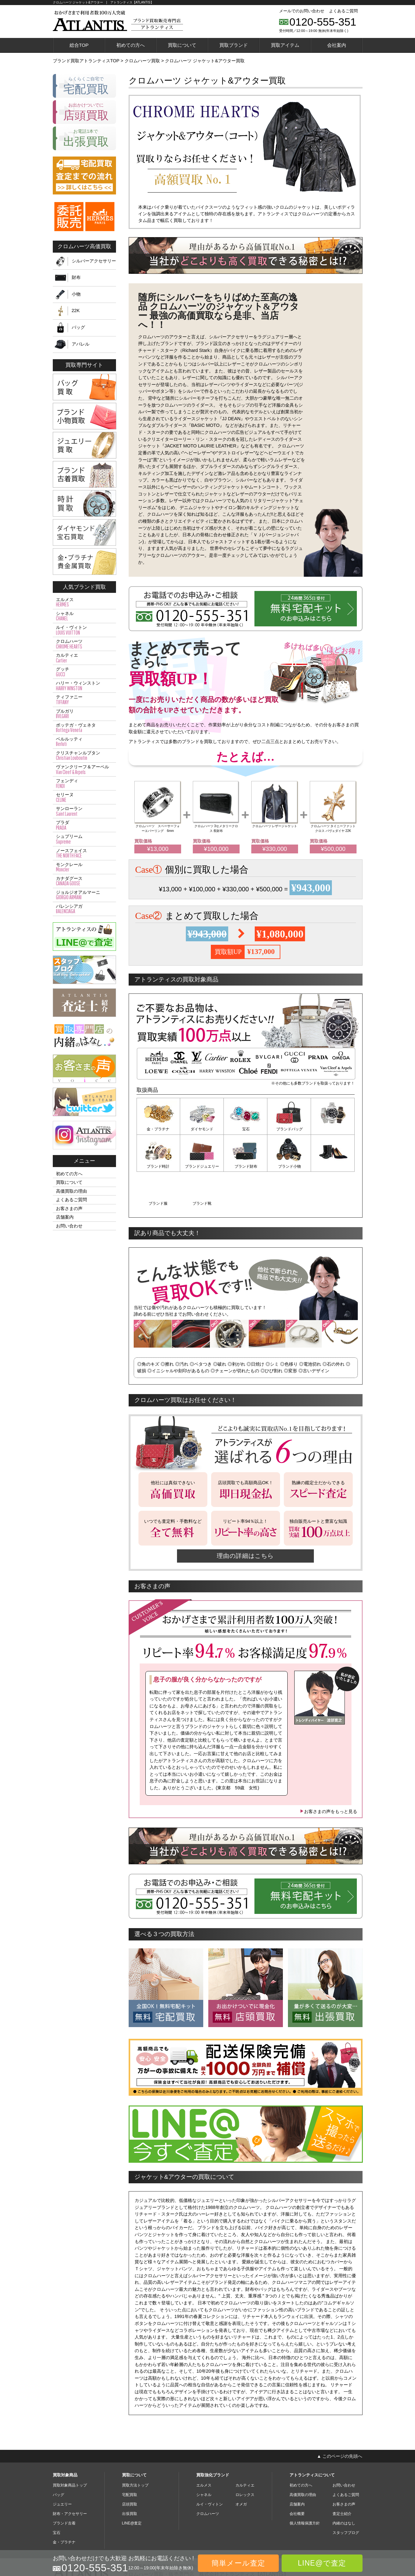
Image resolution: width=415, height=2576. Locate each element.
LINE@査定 (132, 2485)
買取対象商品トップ (70, 2447)
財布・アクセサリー (70, 2476)
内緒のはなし (344, 2485)
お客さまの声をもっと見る (328, 1773)
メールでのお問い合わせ (301, 11)
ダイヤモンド (202, 1129)
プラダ (84, 825)
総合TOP (79, 45)
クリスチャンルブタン (84, 755)
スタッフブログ (346, 2495)
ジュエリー (62, 2466)
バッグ (78, 327)
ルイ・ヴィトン (84, 630)
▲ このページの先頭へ (339, 2418)
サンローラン (84, 811)
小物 (76, 294)
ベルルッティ (84, 741)
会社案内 (336, 45)
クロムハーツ (84, 644)
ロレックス (244, 2457)
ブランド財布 (202, 1166)
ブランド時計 (332, 1129)
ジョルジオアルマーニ (84, 895)
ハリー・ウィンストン (84, 685)
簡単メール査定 (238, 2563)
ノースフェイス (84, 853)
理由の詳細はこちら (245, 1518)
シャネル (84, 616)
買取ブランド (233, 45)
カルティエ (84, 658)
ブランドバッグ (289, 1129)
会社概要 (297, 2476)
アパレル (80, 344)
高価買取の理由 (71, 1191)
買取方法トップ (135, 2447)
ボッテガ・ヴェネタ (84, 727)
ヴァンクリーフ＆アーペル (84, 769)
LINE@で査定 (322, 2563)
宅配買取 (129, 2457)
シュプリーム (84, 839)
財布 (76, 277)
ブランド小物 (245, 1166)
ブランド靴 (332, 1166)
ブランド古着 (64, 2485)
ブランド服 (289, 1166)
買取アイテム (285, 45)
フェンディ (84, 783)
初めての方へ (130, 45)
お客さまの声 (69, 1208)
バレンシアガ (84, 909)
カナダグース (84, 881)
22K (76, 310)
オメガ (241, 2466)
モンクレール (84, 867)
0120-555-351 (323, 22)
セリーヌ (84, 797)
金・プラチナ (158, 1129)
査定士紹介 (342, 2476)
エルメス (84, 602)
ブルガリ (84, 714)
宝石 (245, 1129)
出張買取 (129, 2476)
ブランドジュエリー (158, 1166)
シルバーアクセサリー (94, 260)
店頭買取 (129, 2466)
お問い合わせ (69, 1225)
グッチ (84, 672)
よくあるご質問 (343, 11)
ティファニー (84, 699)
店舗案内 (65, 1217)
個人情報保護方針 (305, 2485)
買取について (182, 45)
